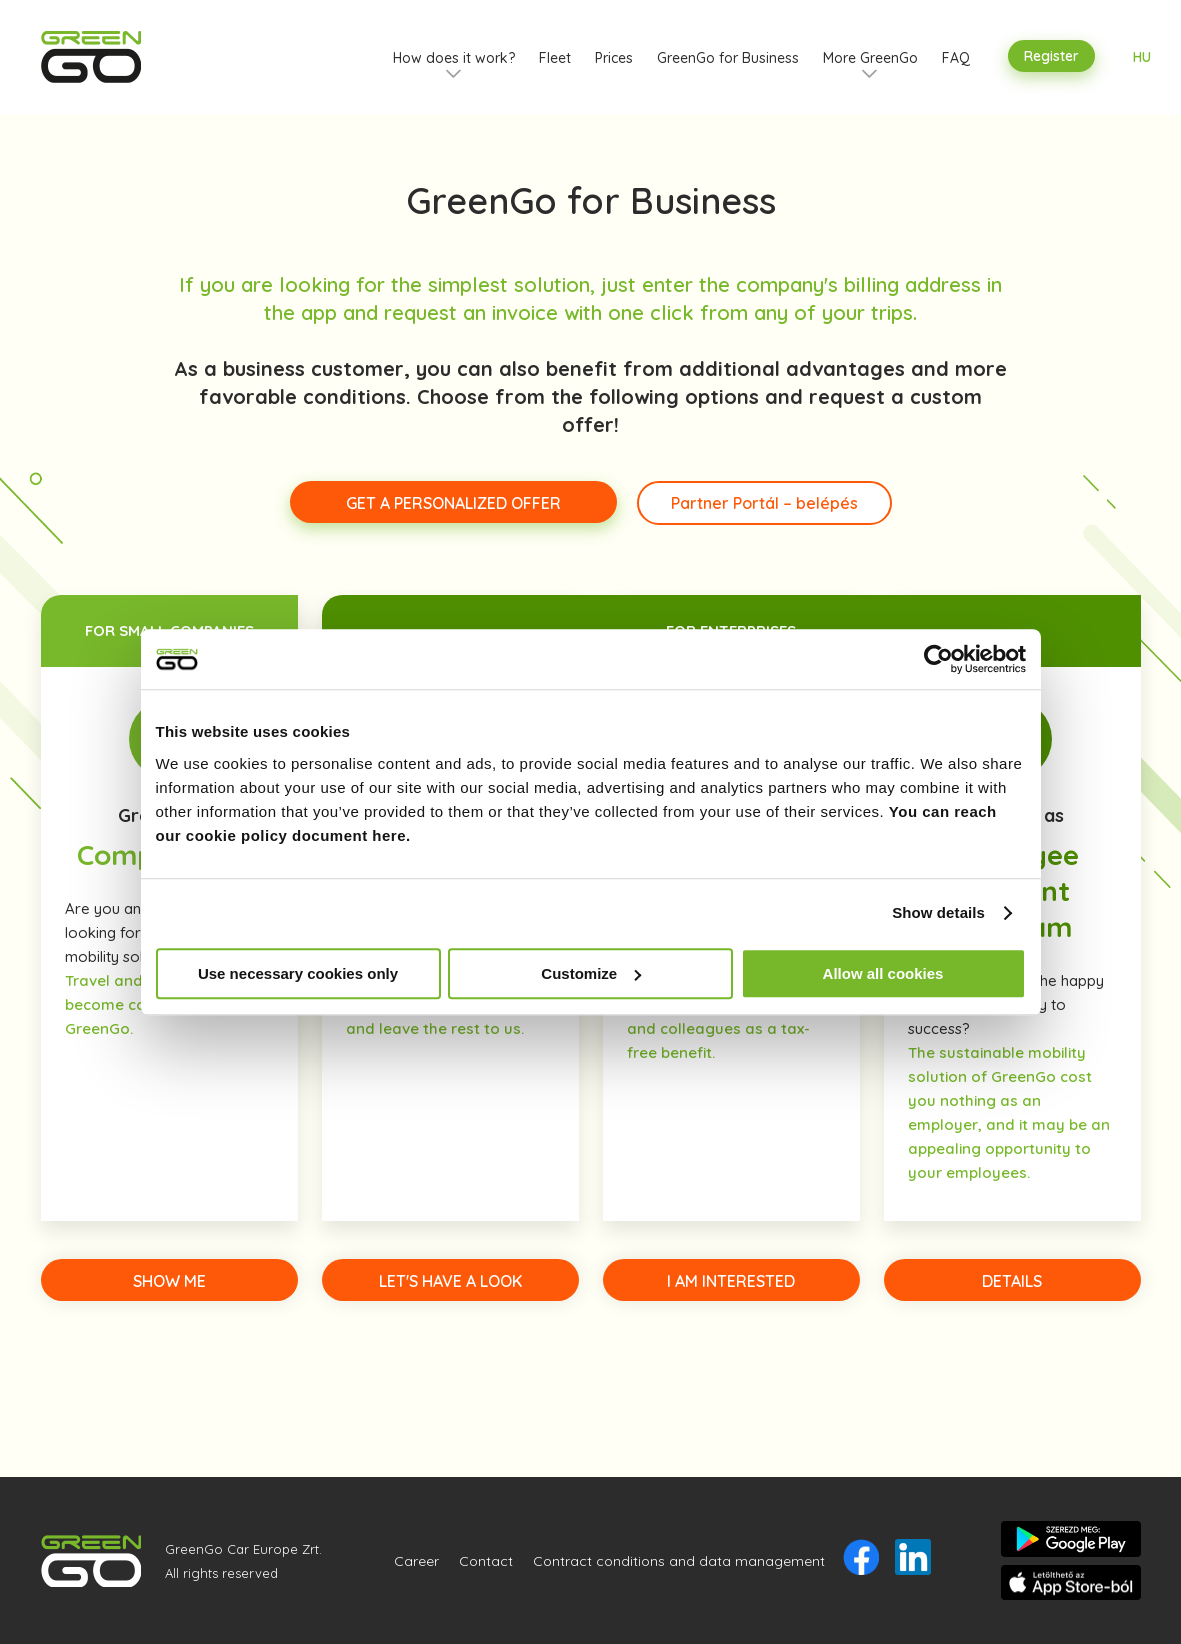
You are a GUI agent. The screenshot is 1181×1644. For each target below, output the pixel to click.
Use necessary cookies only (298, 973)
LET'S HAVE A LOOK (450, 1281)
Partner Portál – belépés (764, 503)
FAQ (956, 58)
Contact (486, 1561)
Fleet (555, 58)
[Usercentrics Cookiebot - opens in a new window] (938, 659)
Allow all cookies (883, 973)
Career (416, 1561)
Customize (591, 973)
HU (1142, 57)
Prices (614, 58)
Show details (938, 912)
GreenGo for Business (728, 58)
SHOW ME (169, 1281)
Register (1051, 56)
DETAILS (1012, 1281)
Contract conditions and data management (679, 1561)
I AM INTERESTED (731, 1281)
